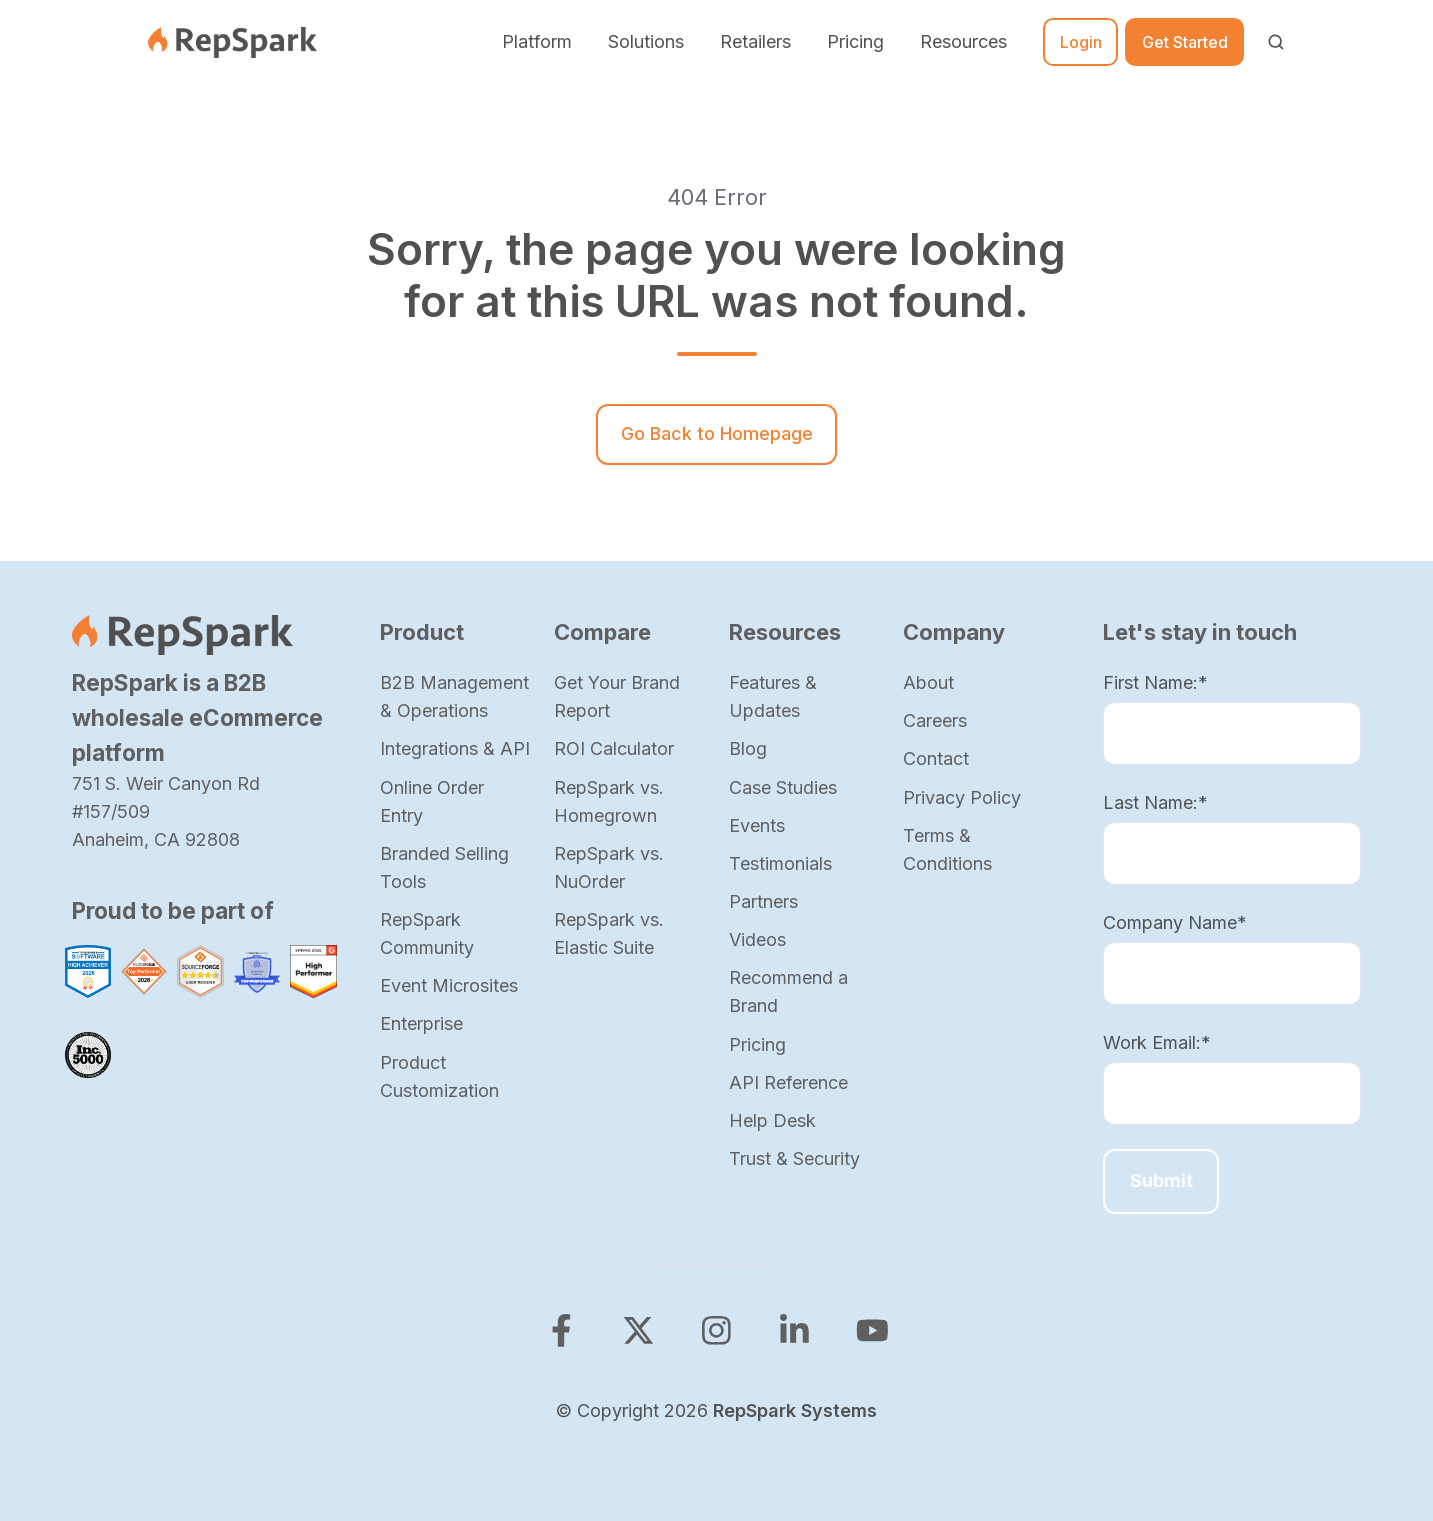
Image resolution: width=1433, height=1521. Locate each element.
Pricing (855, 41)
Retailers (755, 41)
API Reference (788, 1082)
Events (757, 825)
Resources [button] (963, 41)
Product (422, 632)
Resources (785, 632)
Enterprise (421, 1023)
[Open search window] (1276, 42)
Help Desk (772, 1120)
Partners (763, 901)
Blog (748, 748)
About (928, 682)
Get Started (1185, 42)
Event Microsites (449, 985)
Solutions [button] (646, 41)
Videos (757, 939)
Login (1081, 42)
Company (954, 632)
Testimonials (780, 863)
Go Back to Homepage (717, 433)
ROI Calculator (614, 748)
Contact (936, 758)
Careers (935, 720)
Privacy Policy (962, 797)
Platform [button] (537, 41)
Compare (602, 632)
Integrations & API (455, 748)
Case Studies (783, 787)
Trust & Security (794, 1158)
